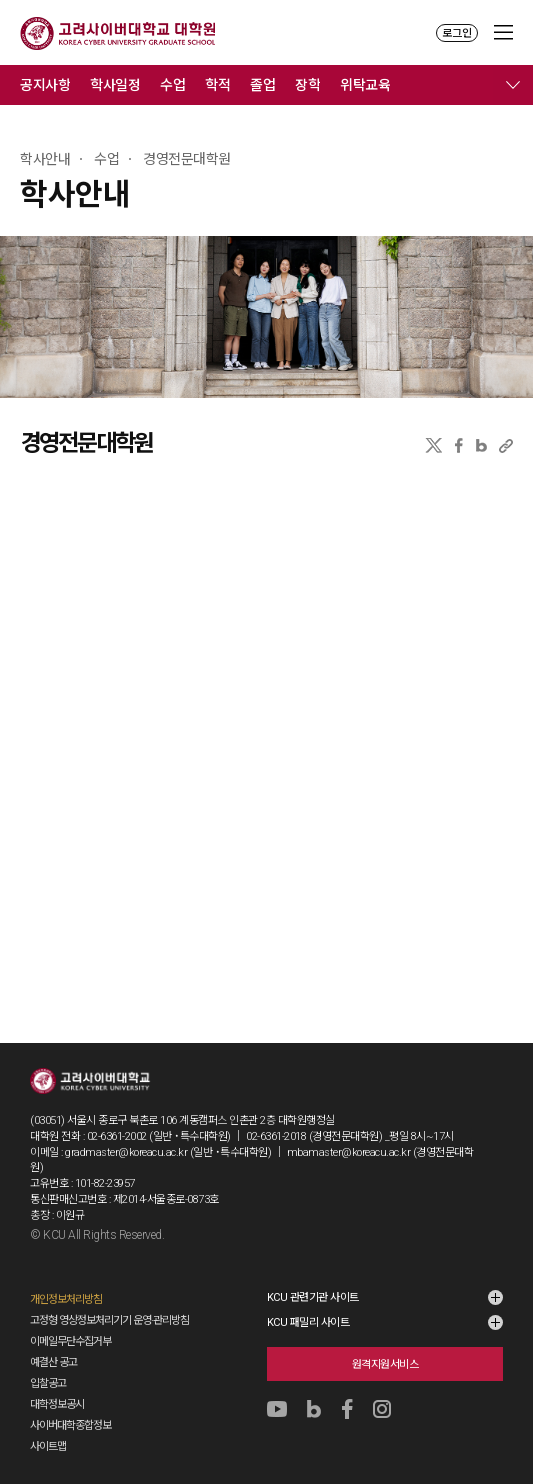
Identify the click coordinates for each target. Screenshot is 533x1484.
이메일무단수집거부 (70, 1341)
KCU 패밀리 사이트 (308, 1322)
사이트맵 (48, 1446)
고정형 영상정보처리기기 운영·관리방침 (109, 1320)
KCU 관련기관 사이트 (313, 1297)
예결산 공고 (53, 1362)
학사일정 (115, 85)
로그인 (457, 33)
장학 (307, 85)
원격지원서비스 (385, 1364)
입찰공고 (48, 1383)
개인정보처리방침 (66, 1299)
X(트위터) (433, 445)
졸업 (262, 85)
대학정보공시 (57, 1404)
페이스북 (459, 445)
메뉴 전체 (513, 85)
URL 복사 (506, 445)
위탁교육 (365, 85)
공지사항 (45, 85)
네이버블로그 (481, 445)
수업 (172, 85)
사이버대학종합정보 (70, 1425)
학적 (217, 85)
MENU (503, 32)
